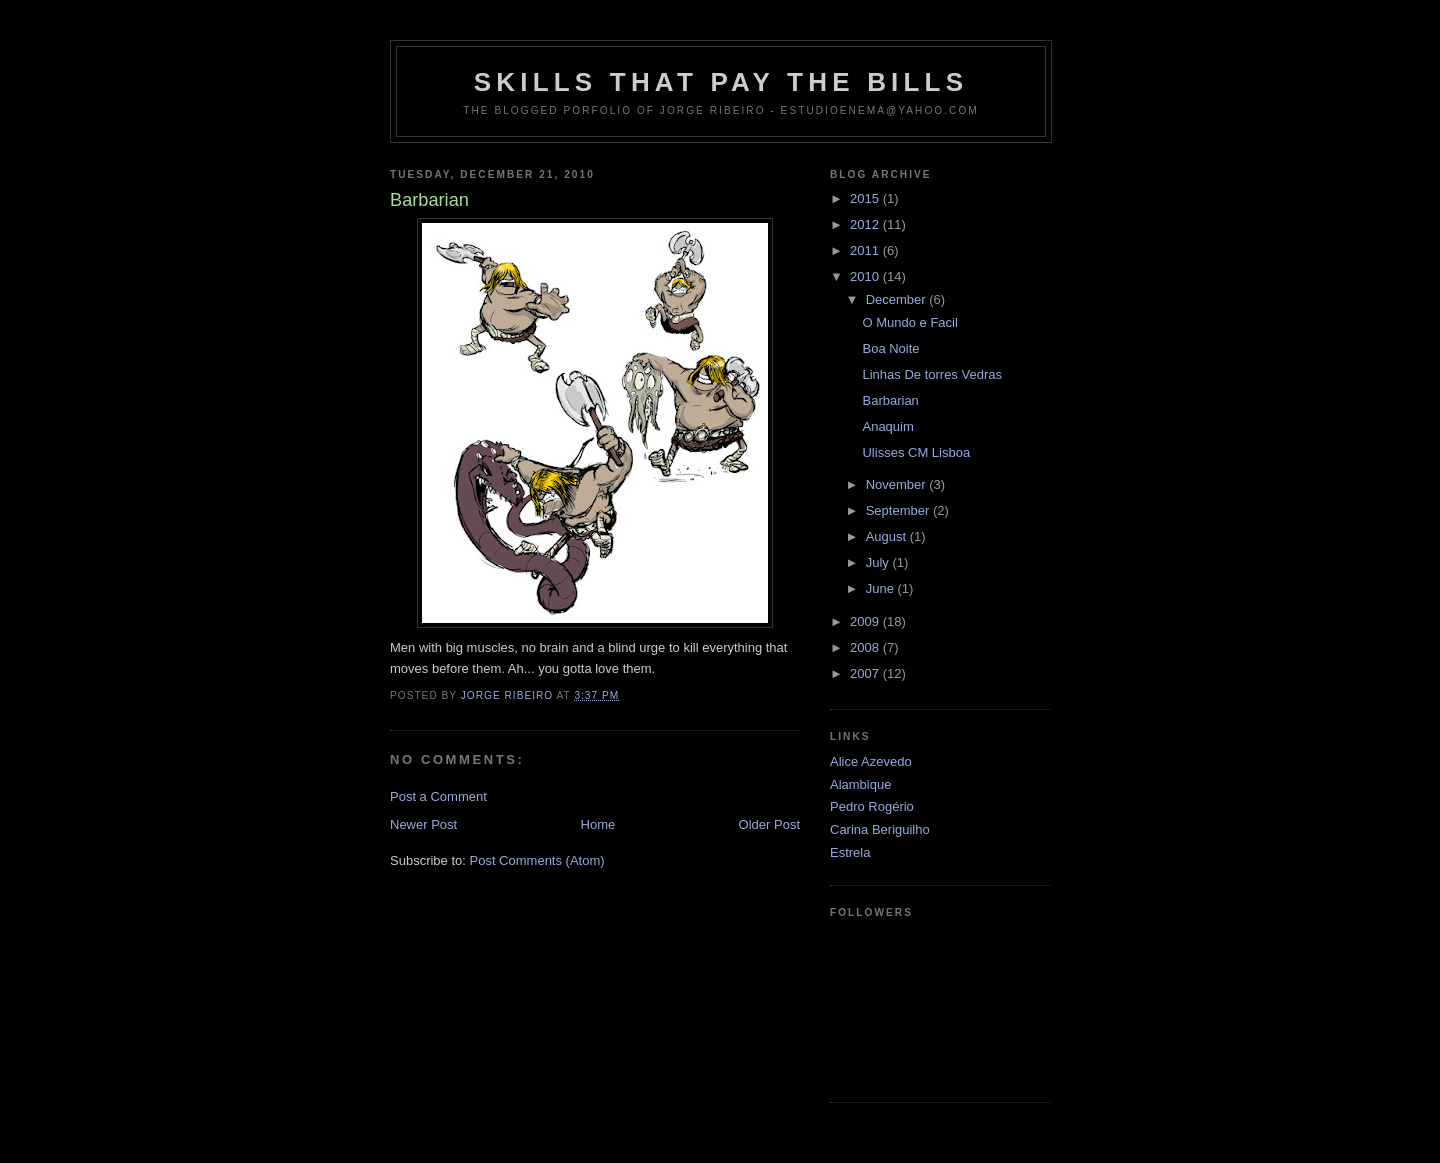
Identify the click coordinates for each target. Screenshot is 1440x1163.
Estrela (850, 852)
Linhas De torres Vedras (931, 374)
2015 (866, 198)
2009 (866, 621)
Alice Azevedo (871, 761)
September (899, 510)
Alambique (860, 784)
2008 (866, 647)
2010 (866, 276)
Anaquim (887, 426)
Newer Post (423, 824)
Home (598, 824)
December (898, 299)
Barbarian (890, 400)
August (888, 536)
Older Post (769, 824)
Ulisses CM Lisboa (916, 452)
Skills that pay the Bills (721, 82)
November (898, 484)
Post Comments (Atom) (537, 860)
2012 (866, 224)
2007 (866, 673)
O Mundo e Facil (909, 322)
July (879, 562)
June (882, 588)
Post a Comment (438, 796)
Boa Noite (890, 348)
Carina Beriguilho (880, 829)
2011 (866, 250)
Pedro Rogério (872, 806)
